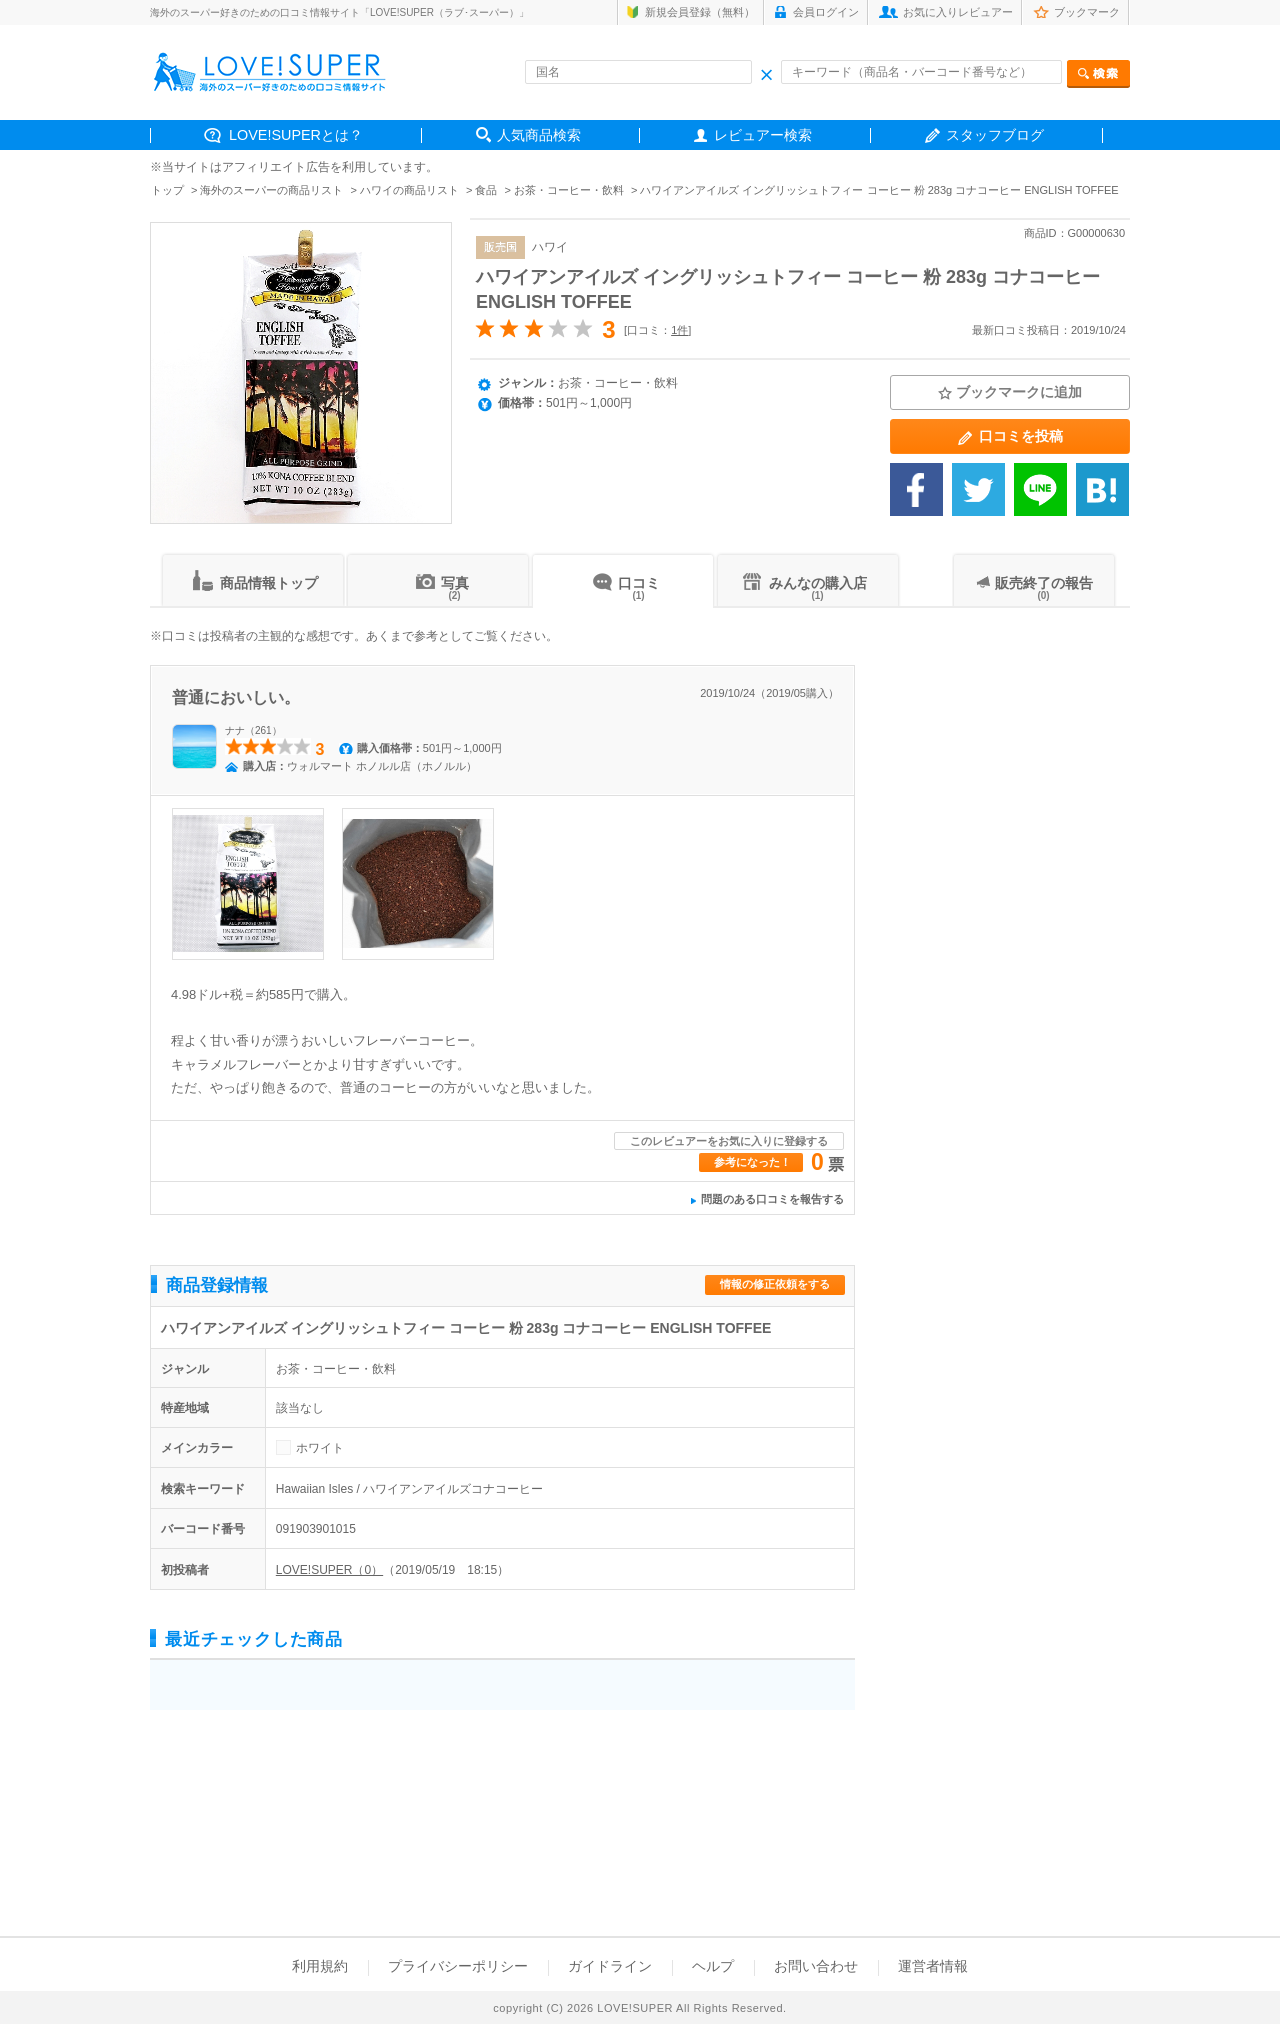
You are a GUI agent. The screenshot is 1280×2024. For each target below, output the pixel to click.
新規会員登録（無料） (700, 12)
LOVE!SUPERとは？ (296, 135)
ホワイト (320, 1448)
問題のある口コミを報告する (772, 1199)
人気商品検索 (539, 135)
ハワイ (550, 247)
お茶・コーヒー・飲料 (569, 190)
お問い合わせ (816, 1966)
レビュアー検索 (763, 135)
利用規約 (320, 1966)
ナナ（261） (253, 730)
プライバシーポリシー (458, 1966)
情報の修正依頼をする (775, 1284)
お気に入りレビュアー (958, 12)
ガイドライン (610, 1966)
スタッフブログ (995, 135)
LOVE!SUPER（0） (329, 1570)
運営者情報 (933, 1966)
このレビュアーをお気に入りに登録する (729, 1141)
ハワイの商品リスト (409, 190)
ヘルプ (713, 1966)
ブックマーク (1087, 12)
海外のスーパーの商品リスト (271, 190)
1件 (679, 330)
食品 (486, 190)
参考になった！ (752, 1162)
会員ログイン (826, 12)
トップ (167, 190)
